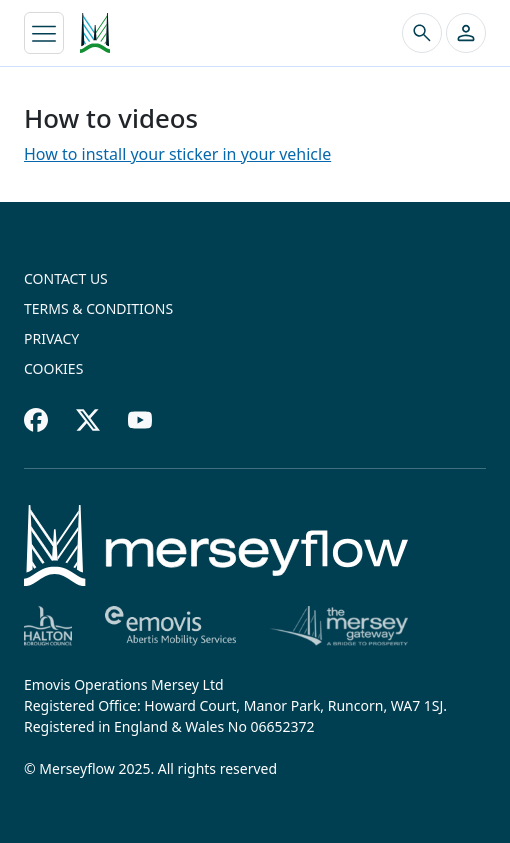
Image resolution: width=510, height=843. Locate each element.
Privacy (51, 338)
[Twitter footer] (88, 420)
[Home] (216, 545)
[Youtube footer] (140, 420)
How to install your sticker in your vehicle (177, 154)
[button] (466, 33)
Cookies (53, 368)
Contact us (66, 278)
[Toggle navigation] (44, 33)
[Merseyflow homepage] (95, 33)
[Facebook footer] (36, 420)
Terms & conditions (98, 308)
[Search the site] (422, 33)
